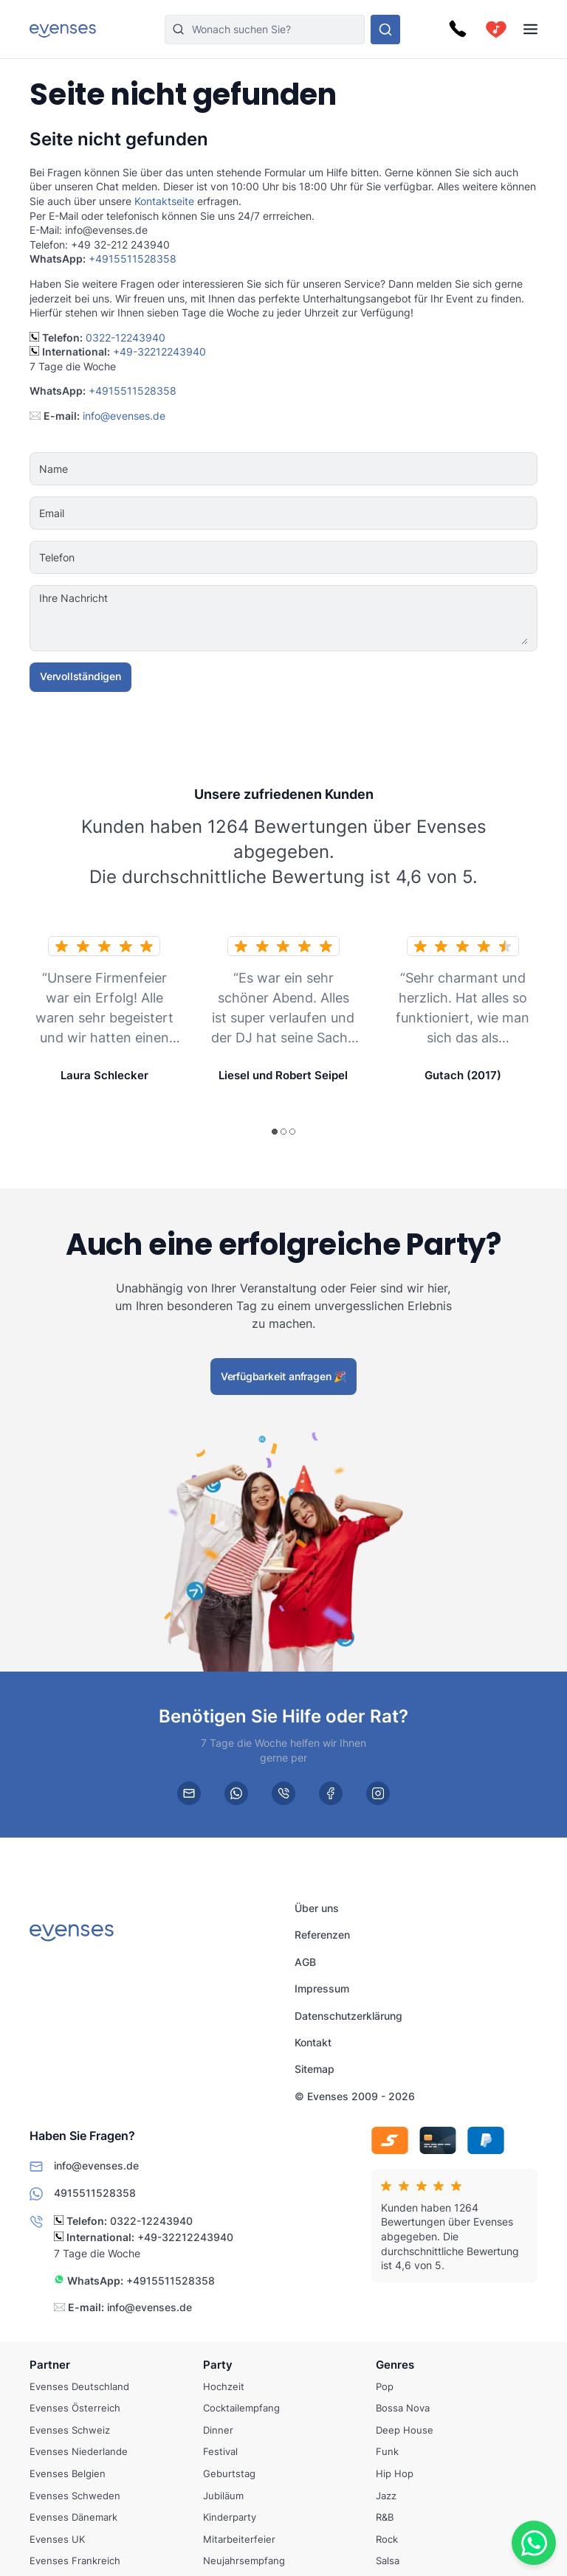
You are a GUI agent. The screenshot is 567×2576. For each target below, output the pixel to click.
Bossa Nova (403, 2408)
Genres (395, 2365)
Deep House (404, 2430)
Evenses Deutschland (79, 2386)
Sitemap (314, 2069)
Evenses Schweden (75, 2495)
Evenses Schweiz (70, 2430)
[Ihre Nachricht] (328, 618)
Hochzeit (223, 2386)
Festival (220, 2452)
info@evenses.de (124, 415)
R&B (385, 2517)
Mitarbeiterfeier (239, 2539)
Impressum (322, 1988)
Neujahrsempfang (244, 2561)
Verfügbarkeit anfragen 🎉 (283, 1376)
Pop (385, 2386)
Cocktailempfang (241, 2408)
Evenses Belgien (68, 2473)
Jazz (386, 2495)
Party (218, 2365)
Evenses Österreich (75, 2408)
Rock (387, 2539)
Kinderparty (229, 2517)
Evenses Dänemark (73, 2517)
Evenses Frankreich (75, 2561)
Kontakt (313, 2042)
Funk (387, 2452)
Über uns (317, 1908)
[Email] (328, 513)
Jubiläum (223, 2495)
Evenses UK (57, 2539)
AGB (305, 1962)
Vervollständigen (80, 676)
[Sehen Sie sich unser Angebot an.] (385, 29)
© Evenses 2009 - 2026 (355, 2095)
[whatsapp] (236, 1793)
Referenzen (322, 1934)
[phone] (283, 1793)
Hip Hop (394, 2473)
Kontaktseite (164, 201)
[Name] (328, 469)
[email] (189, 1793)
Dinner (218, 2430)
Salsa (387, 2561)
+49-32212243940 (159, 351)
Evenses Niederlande (79, 2452)
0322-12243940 (125, 337)
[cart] (496, 29)
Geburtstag (229, 2473)
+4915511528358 (132, 258)
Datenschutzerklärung (348, 2015)
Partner (50, 2365)
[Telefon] (328, 557)
